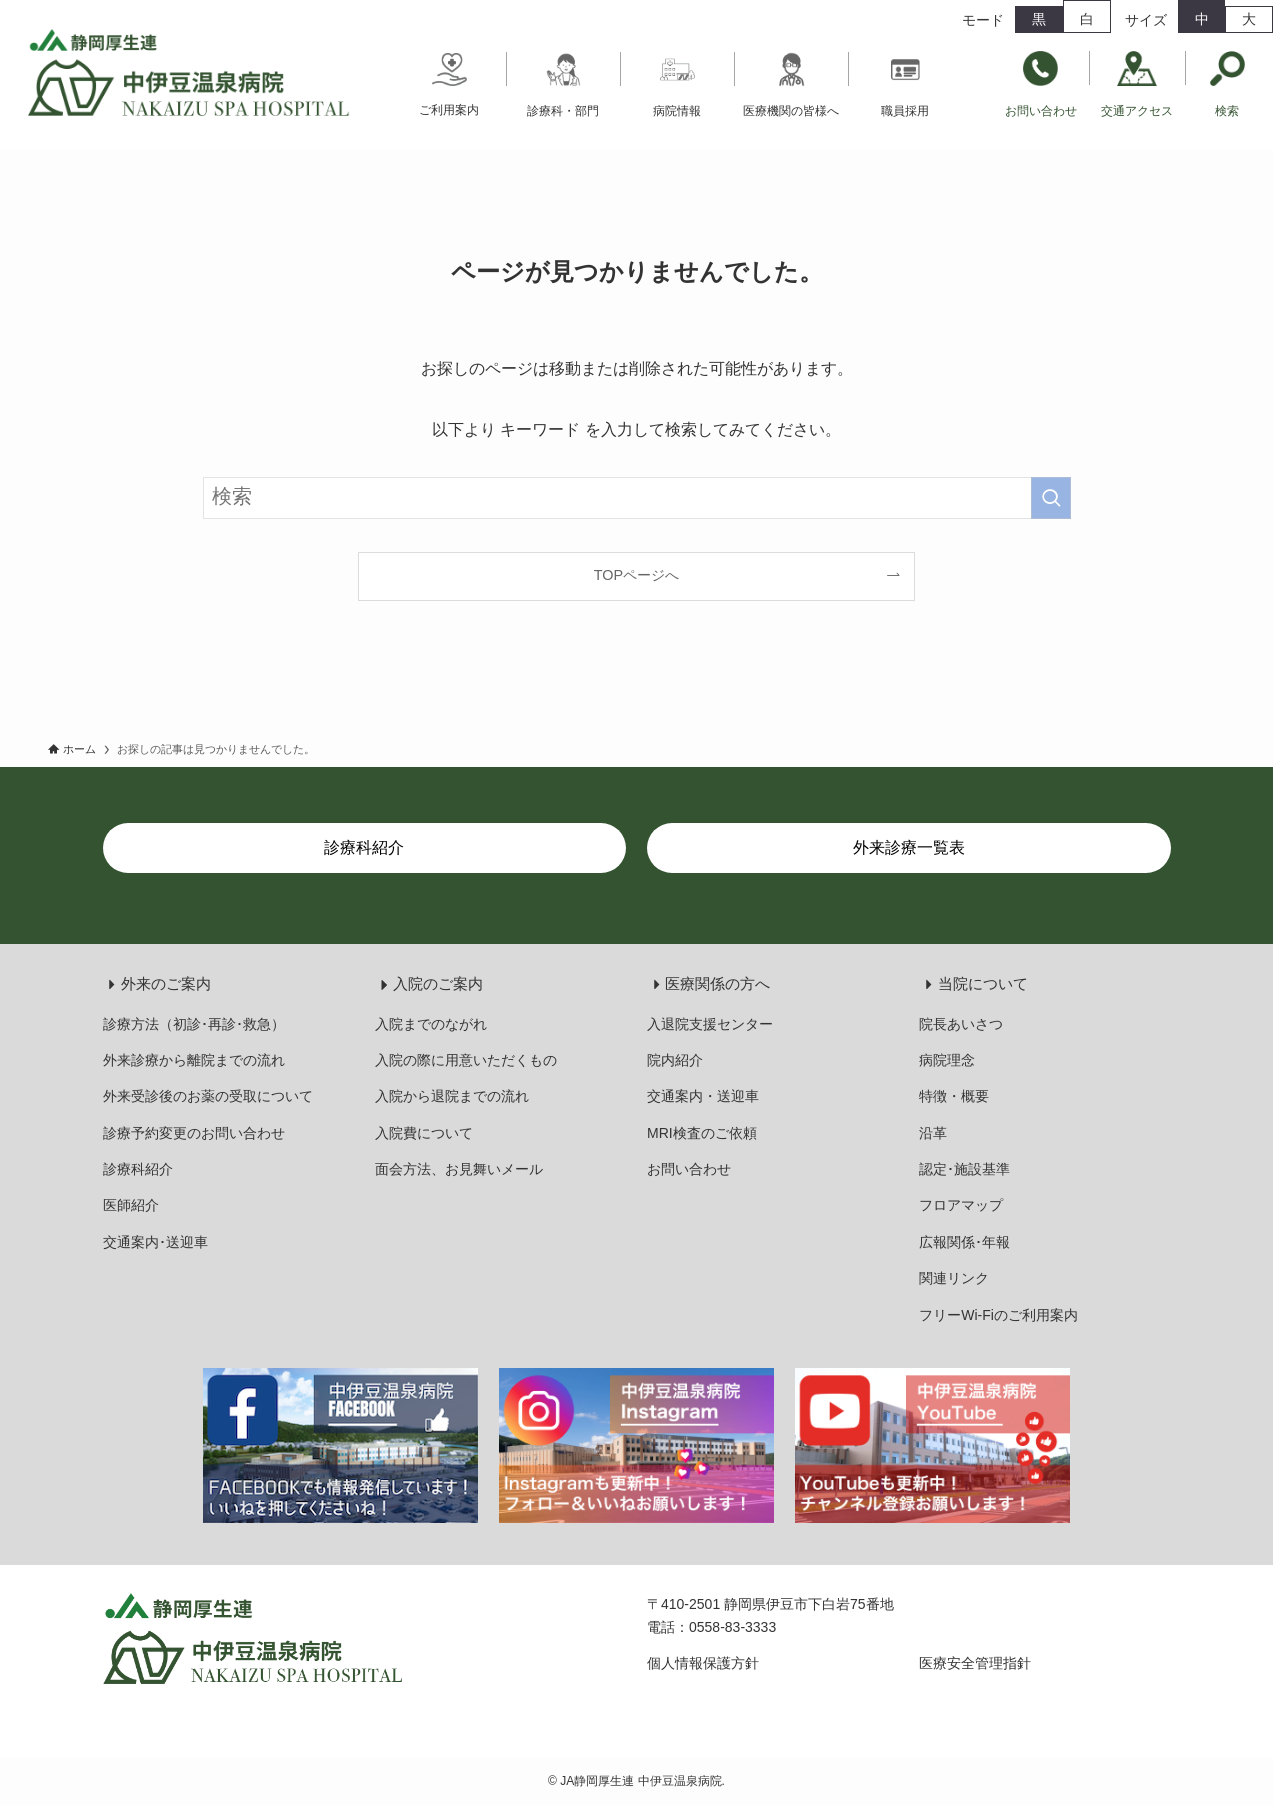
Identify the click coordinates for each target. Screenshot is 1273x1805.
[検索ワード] (637, 498)
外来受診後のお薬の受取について (208, 1096)
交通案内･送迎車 (155, 1242)
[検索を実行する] (1051, 498)
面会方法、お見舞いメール (459, 1169)
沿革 (933, 1133)
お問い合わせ (689, 1169)
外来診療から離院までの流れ (194, 1060)
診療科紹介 (138, 1169)
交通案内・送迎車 (703, 1096)
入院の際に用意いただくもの (466, 1060)
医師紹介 (131, 1205)
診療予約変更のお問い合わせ (194, 1133)
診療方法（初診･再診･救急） (194, 1024)
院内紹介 (675, 1060)
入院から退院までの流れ (452, 1096)
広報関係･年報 (964, 1242)
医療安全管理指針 (975, 1663)
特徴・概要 (954, 1096)
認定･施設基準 (964, 1169)
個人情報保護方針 (703, 1663)
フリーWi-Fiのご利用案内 (998, 1315)
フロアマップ (961, 1205)
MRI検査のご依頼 (702, 1133)
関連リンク (954, 1278)
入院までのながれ (431, 1024)
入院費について (424, 1133)
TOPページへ (636, 575)
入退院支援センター (710, 1024)
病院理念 (947, 1060)
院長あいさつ (961, 1024)
